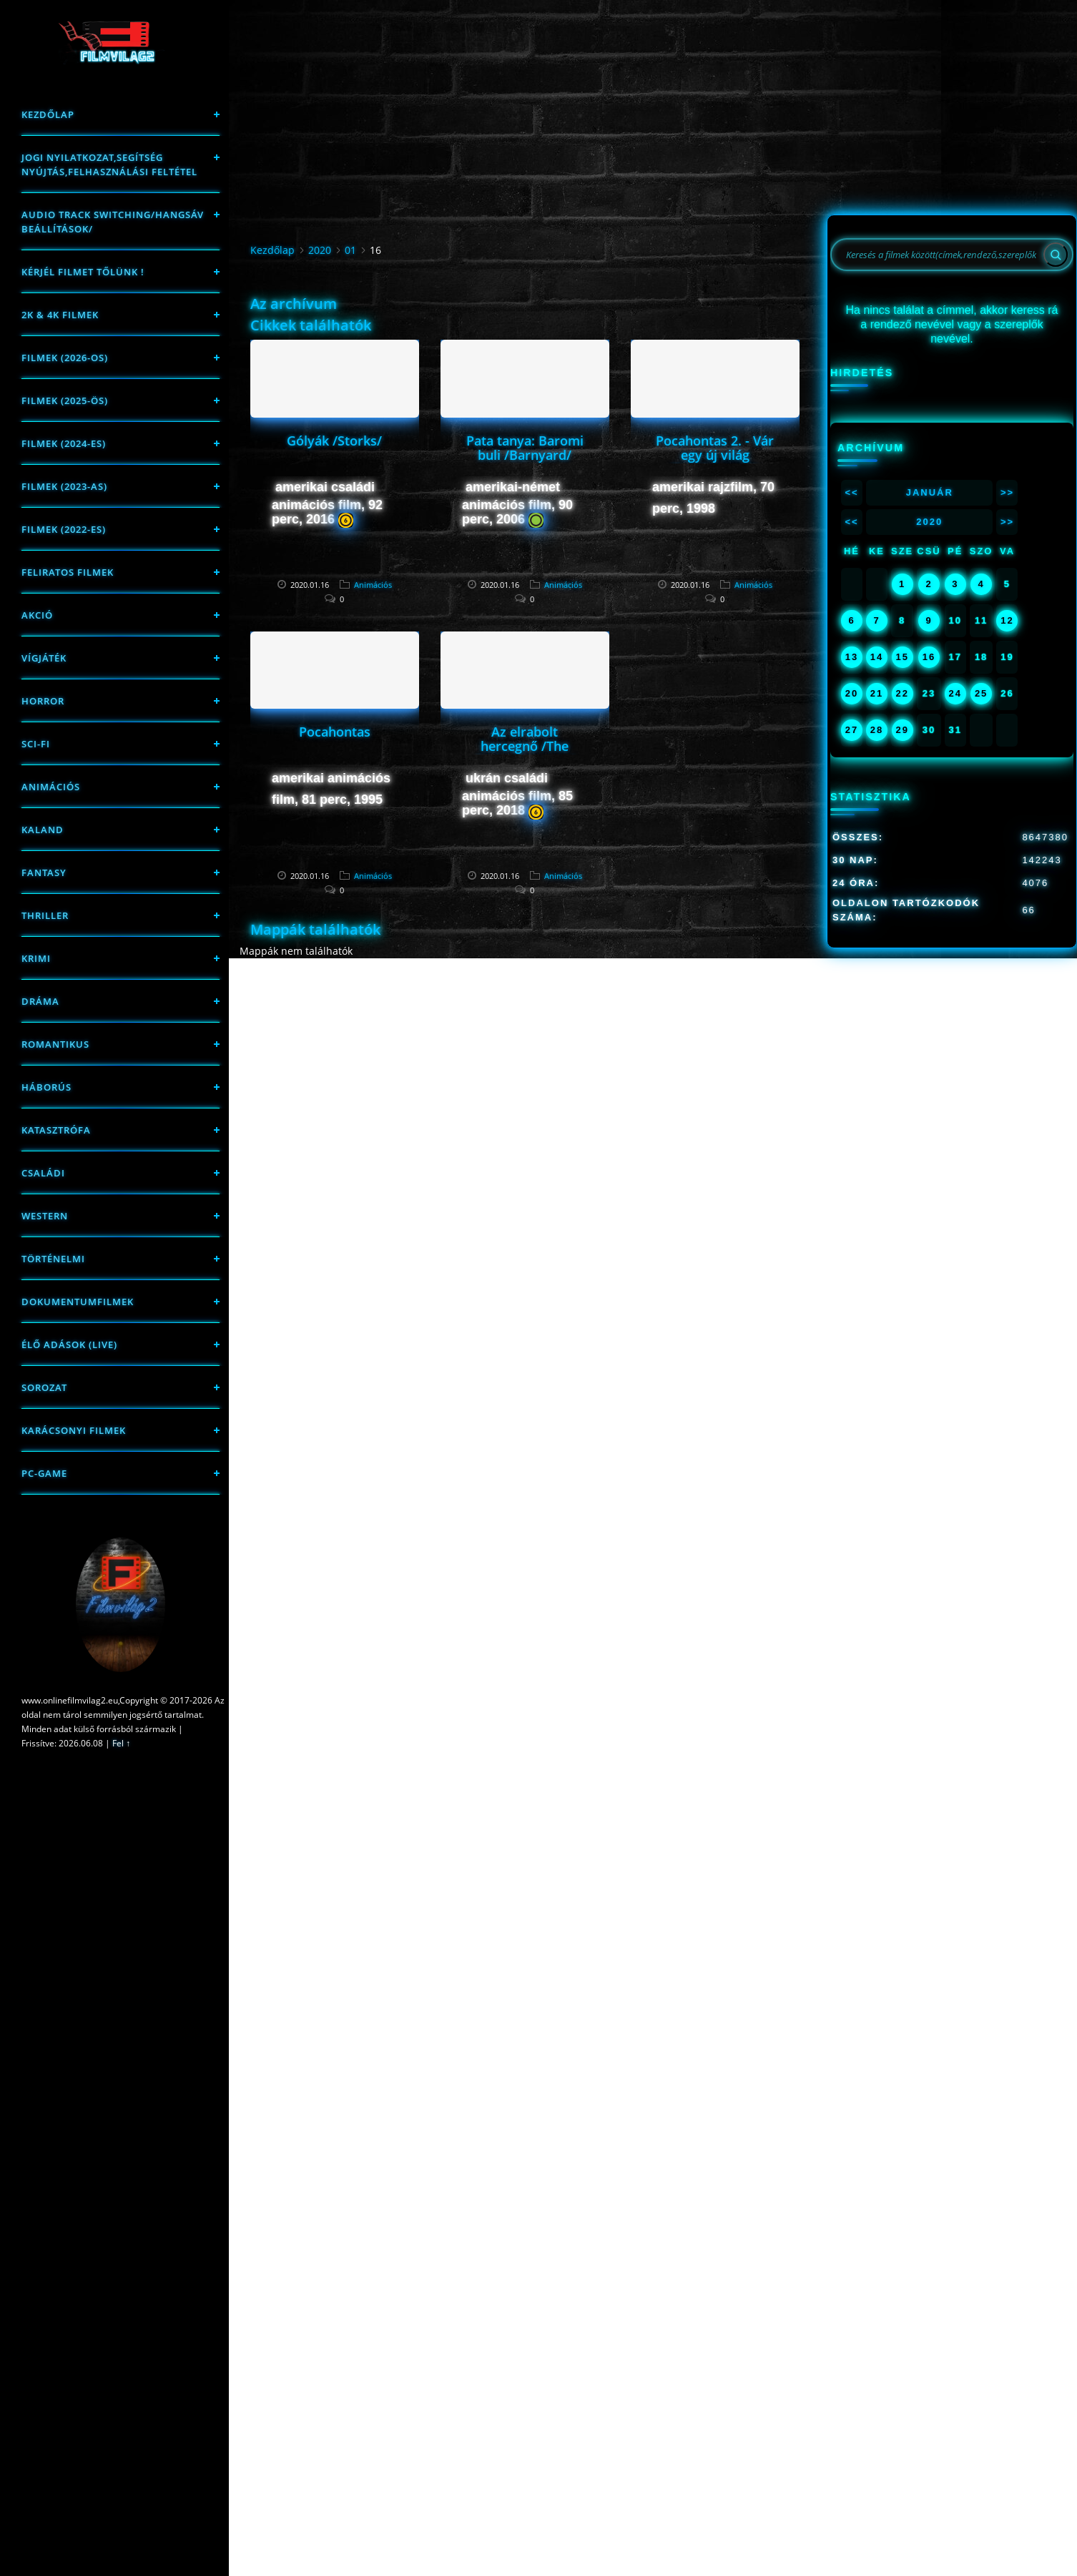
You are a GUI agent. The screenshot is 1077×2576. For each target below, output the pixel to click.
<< (851, 492)
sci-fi (35, 743)
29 (901, 729)
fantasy (44, 872)
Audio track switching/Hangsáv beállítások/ (112, 221)
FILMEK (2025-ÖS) (64, 400)
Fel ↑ (121, 1743)
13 (851, 657)
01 (350, 250)
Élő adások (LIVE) (69, 1344)
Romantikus (55, 1044)
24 (955, 693)
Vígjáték (44, 658)
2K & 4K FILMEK (60, 314)
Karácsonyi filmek (73, 1430)
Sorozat (44, 1387)
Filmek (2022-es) (63, 529)
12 (1006, 620)
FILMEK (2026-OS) (64, 357)
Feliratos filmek (67, 572)
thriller (45, 915)
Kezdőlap (47, 114)
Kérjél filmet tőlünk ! (82, 271)
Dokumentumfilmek (77, 1301)
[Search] (1055, 254)
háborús (46, 1087)
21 (876, 693)
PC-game (44, 1473)
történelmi (53, 1258)
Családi (43, 1172)
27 (851, 729)
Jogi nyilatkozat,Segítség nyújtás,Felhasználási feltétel (109, 164)
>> (1007, 492)
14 (876, 657)
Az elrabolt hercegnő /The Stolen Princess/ (525, 745)
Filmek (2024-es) (63, 443)
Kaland (42, 829)
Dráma (40, 1001)
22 (901, 693)
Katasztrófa (56, 1130)
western (44, 1215)
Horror (42, 700)
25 (981, 693)
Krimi (36, 958)
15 (901, 657)
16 (929, 657)
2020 (319, 250)
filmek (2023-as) (64, 486)
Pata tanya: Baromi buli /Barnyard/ (525, 447)
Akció (37, 615)
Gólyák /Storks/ (334, 440)
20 (851, 693)
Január (929, 492)
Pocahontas (334, 731)
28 (876, 729)
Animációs (50, 786)
